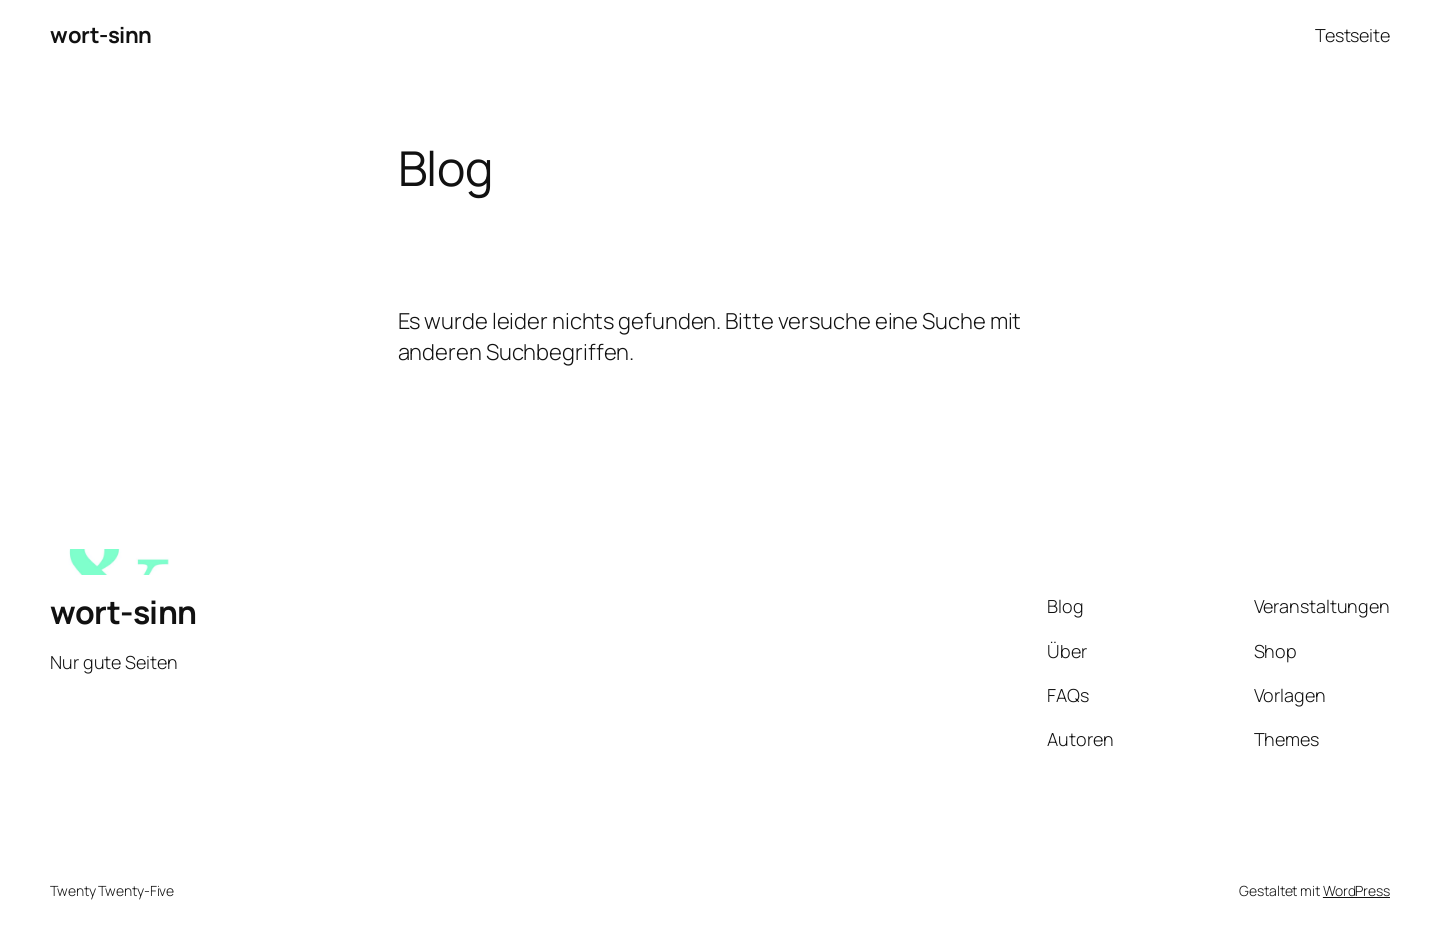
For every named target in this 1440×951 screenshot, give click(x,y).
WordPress (1356, 890)
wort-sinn (101, 35)
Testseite (1352, 35)
